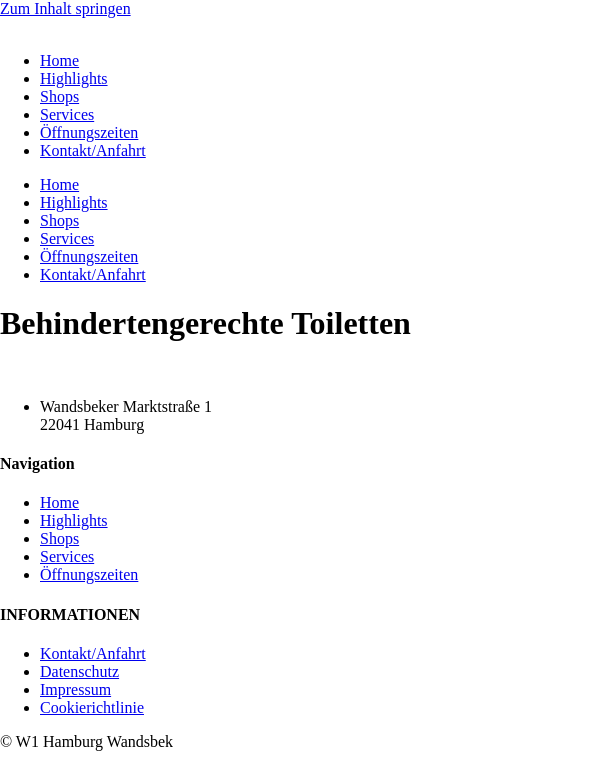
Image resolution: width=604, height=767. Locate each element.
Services (67, 114)
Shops (59, 96)
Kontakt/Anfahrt (93, 150)
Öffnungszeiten (89, 132)
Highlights (74, 78)
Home (59, 60)
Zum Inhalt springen (65, 8)
